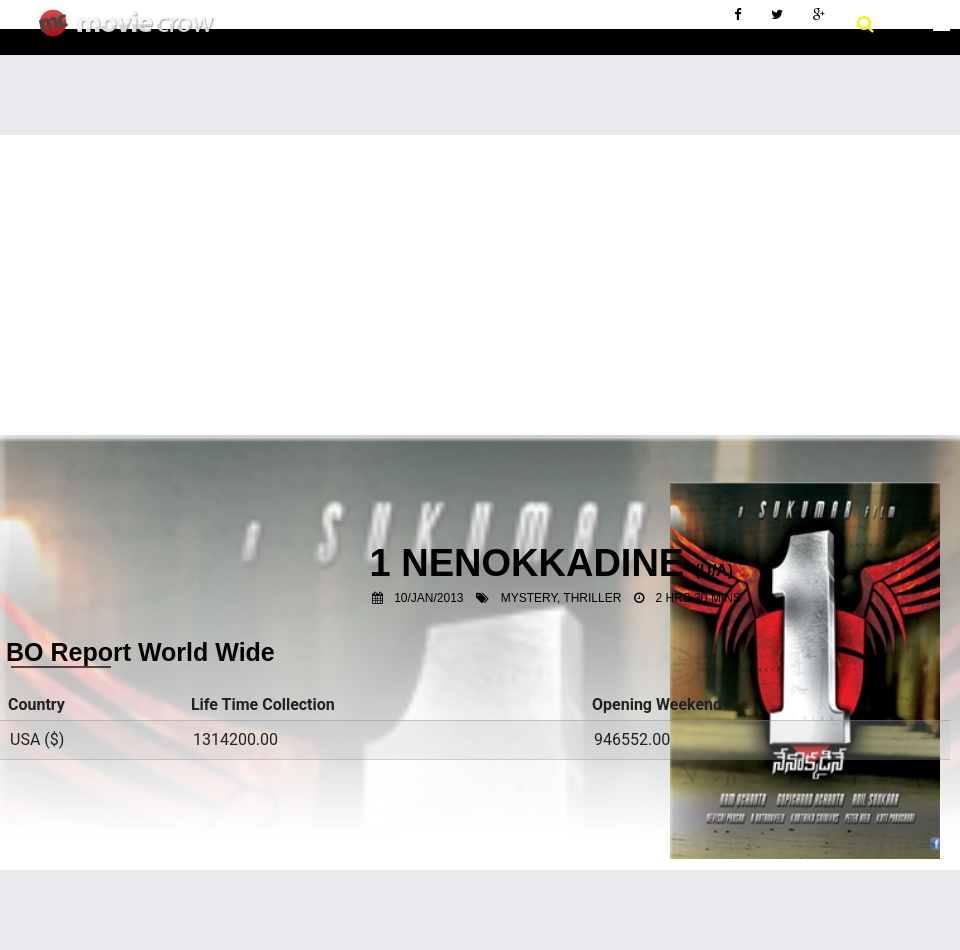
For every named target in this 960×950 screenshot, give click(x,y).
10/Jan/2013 (428, 598)
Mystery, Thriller (561, 598)
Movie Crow (131, 31)
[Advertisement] (480, 285)
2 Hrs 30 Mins (698, 598)
